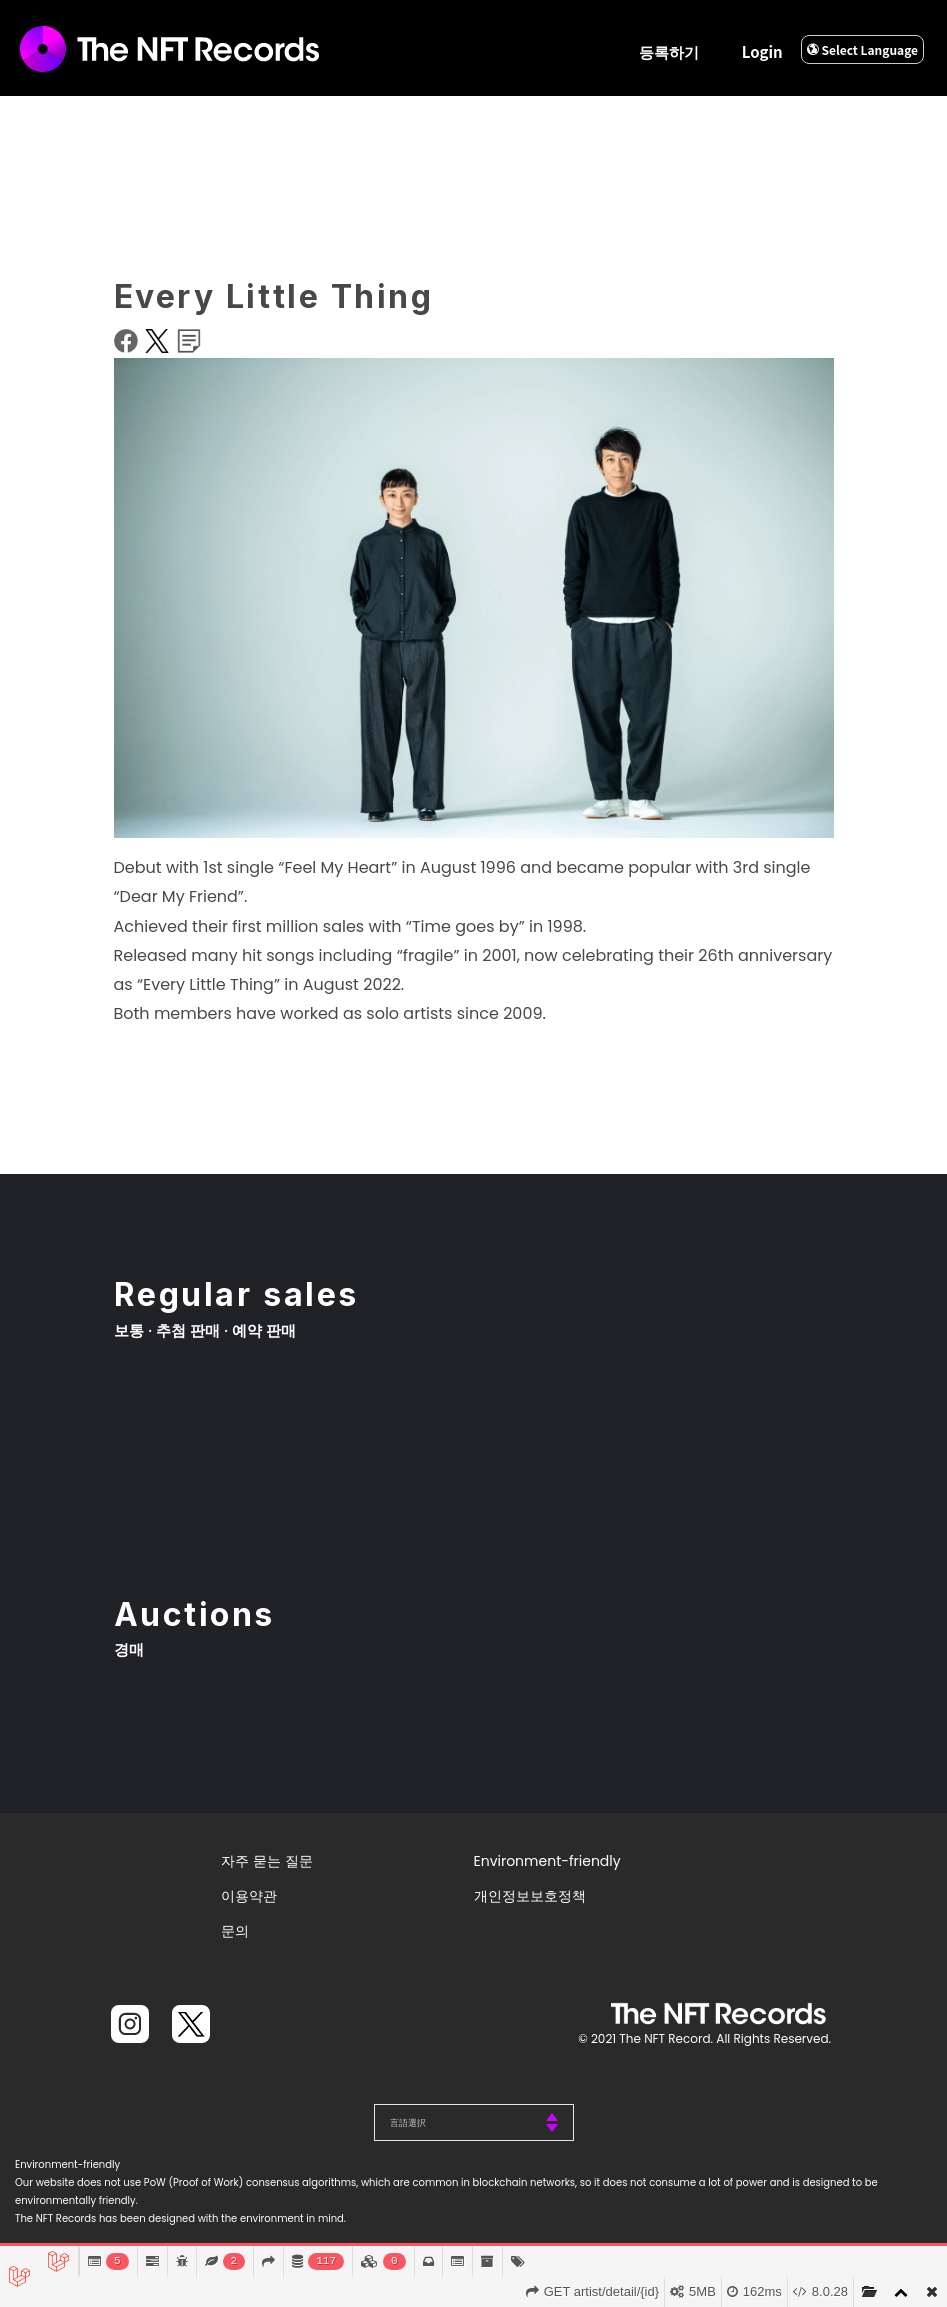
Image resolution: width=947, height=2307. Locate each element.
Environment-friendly (547, 1861)
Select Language (862, 49)
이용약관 (249, 1896)
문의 (235, 1931)
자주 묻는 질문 (266, 1861)
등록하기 (669, 51)
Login (762, 51)
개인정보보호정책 (530, 1896)
